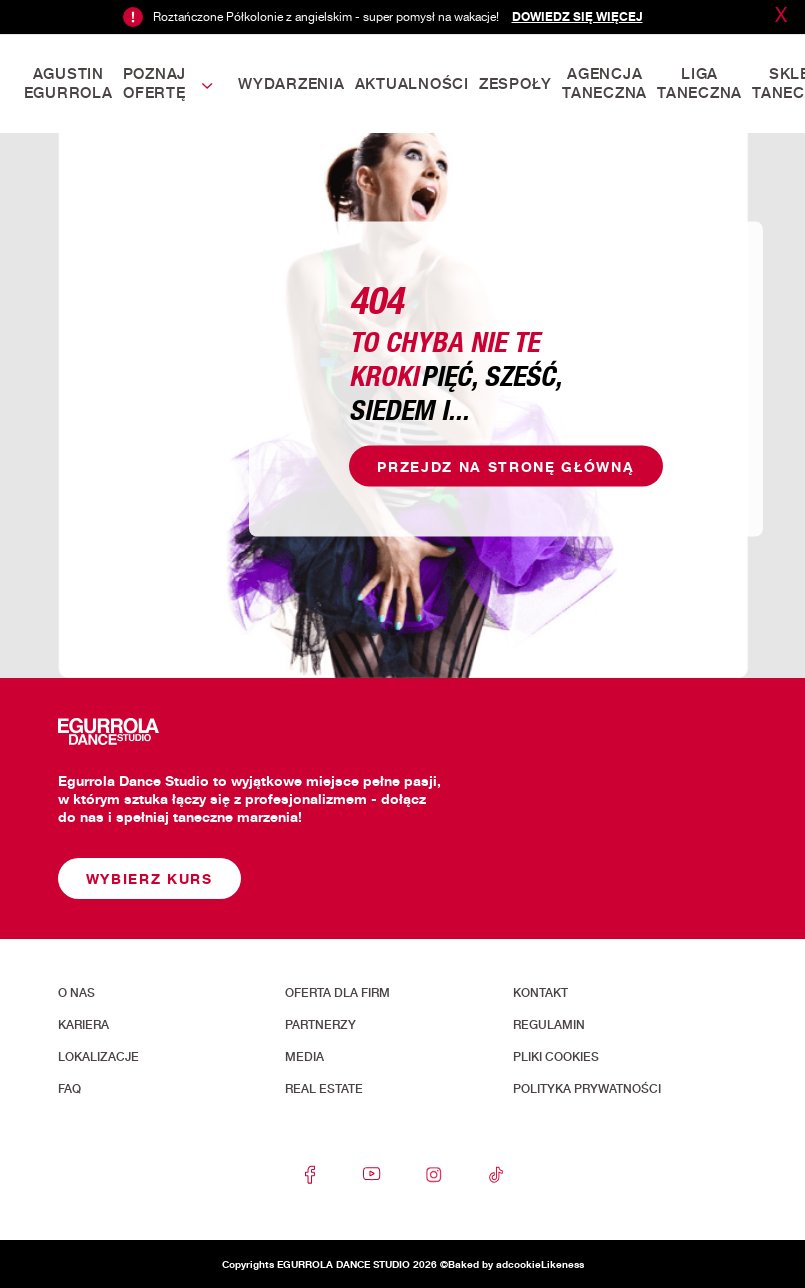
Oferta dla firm (337, 993)
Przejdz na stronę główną (505, 465)
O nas (76, 993)
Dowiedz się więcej (577, 16)
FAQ (69, 1089)
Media (304, 1057)
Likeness (562, 1264)
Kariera (83, 1025)
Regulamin (549, 1025)
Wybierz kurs (149, 878)
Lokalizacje (98, 1057)
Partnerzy (320, 1025)
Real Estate (324, 1089)
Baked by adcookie (494, 1264)
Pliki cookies (556, 1057)
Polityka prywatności (587, 1089)
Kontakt (540, 993)
